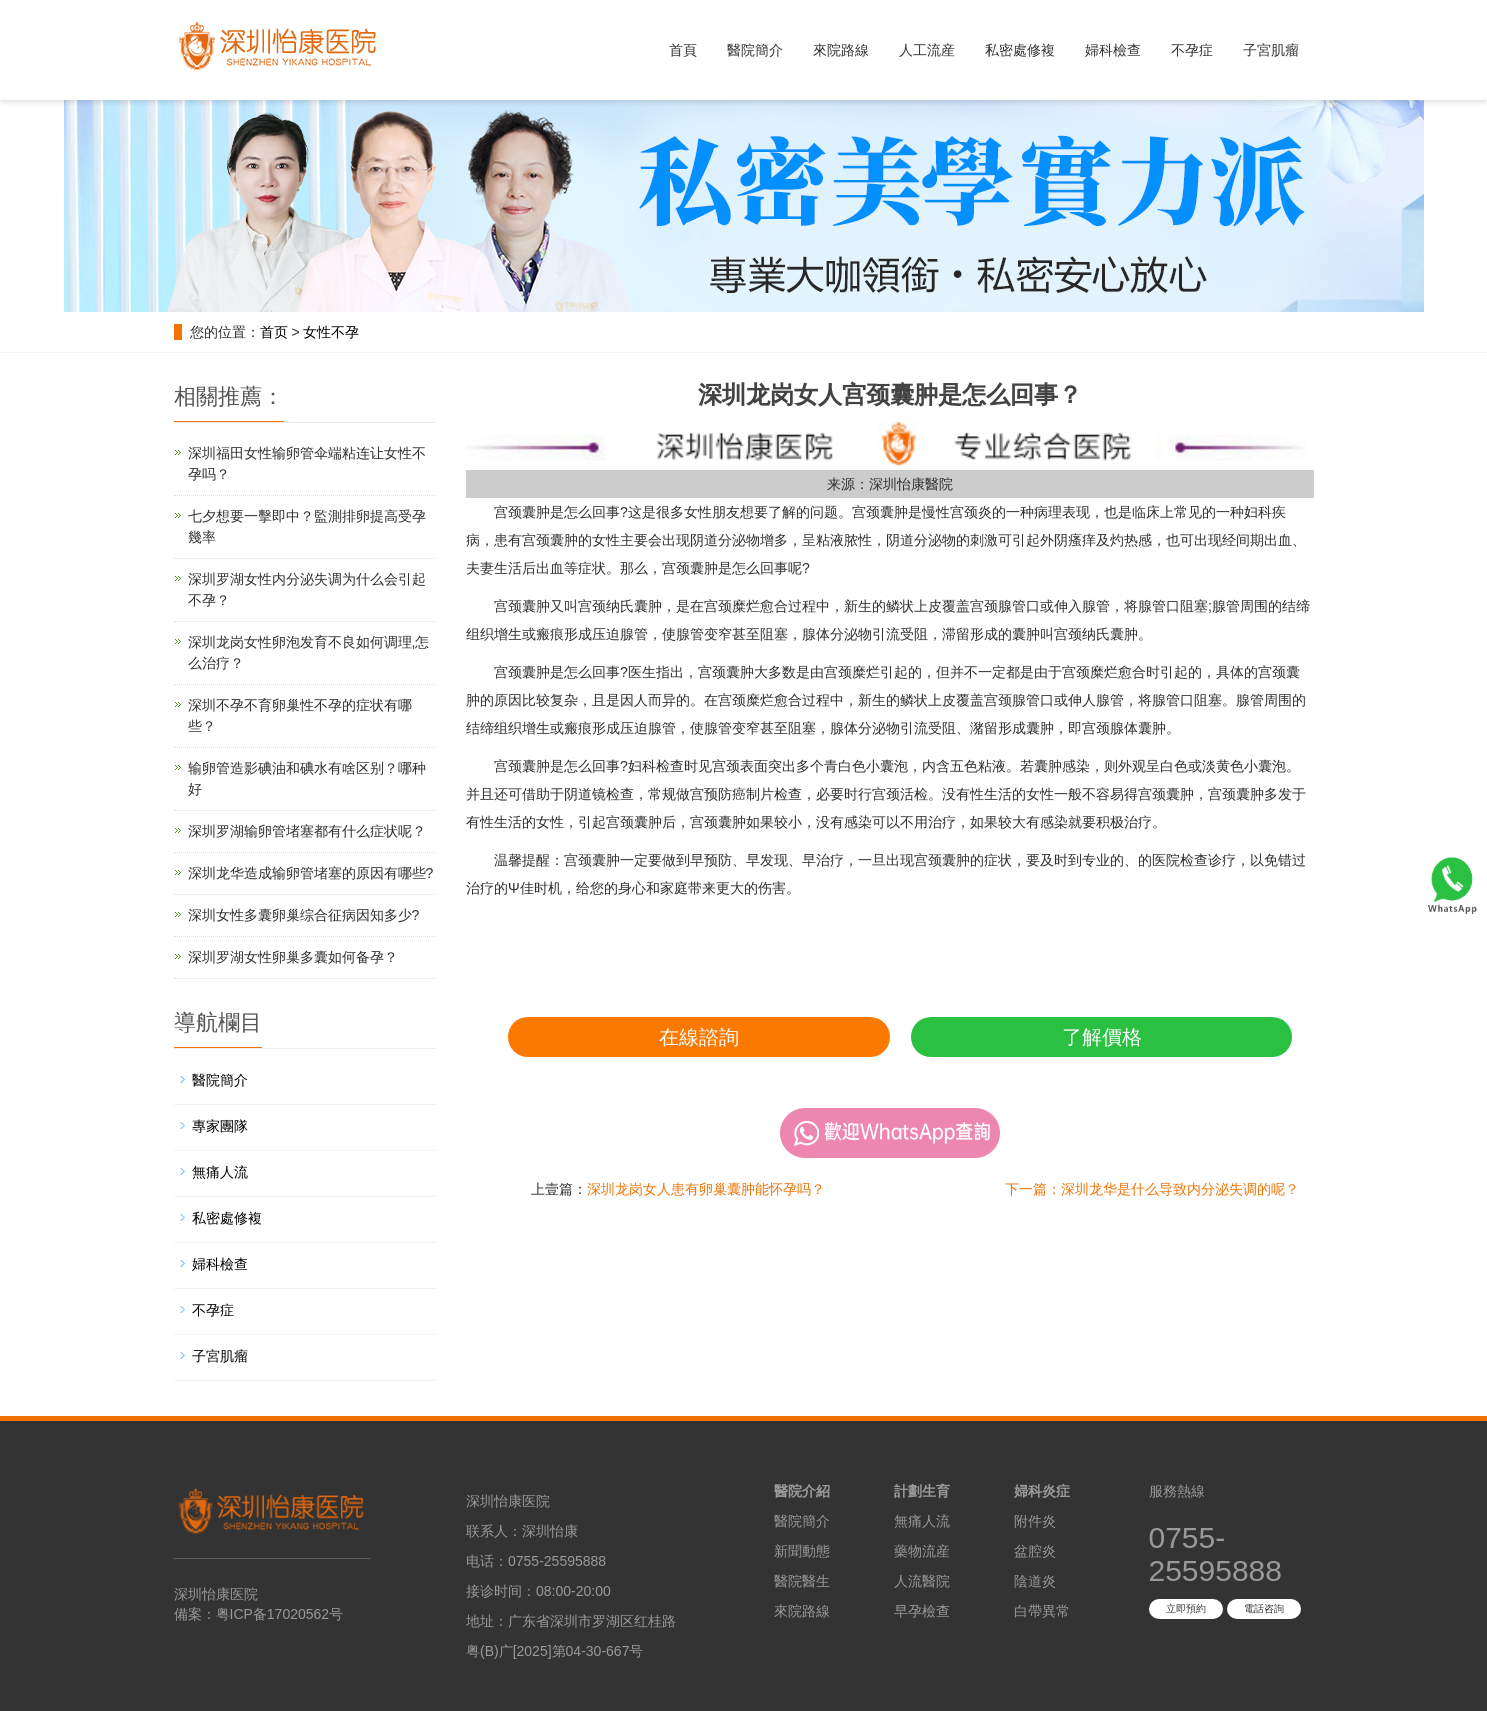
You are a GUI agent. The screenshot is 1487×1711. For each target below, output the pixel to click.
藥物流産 (922, 1551)
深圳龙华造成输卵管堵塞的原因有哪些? (311, 873)
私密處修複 (1020, 50)
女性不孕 (331, 332)
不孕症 (1192, 50)
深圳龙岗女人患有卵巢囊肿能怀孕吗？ (706, 1189)
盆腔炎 (1035, 1551)
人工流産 (927, 50)
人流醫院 (922, 1581)
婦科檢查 (1113, 50)
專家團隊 (220, 1126)
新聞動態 (802, 1551)
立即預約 (1186, 1608)
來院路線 (841, 50)
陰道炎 (1035, 1581)
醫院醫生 (802, 1581)
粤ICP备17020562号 (280, 1614)
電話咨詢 (1264, 1608)
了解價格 (1102, 1037)
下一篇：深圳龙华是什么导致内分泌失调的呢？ (1152, 1189)
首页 (274, 332)
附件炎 (1035, 1521)
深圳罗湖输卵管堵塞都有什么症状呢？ (307, 831)
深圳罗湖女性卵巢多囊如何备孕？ (293, 957)
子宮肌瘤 (1271, 50)
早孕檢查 (922, 1611)
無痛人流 (220, 1172)
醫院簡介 (755, 50)
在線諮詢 (699, 1037)
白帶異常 (1042, 1611)
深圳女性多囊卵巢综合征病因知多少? (304, 915)
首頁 (683, 50)
